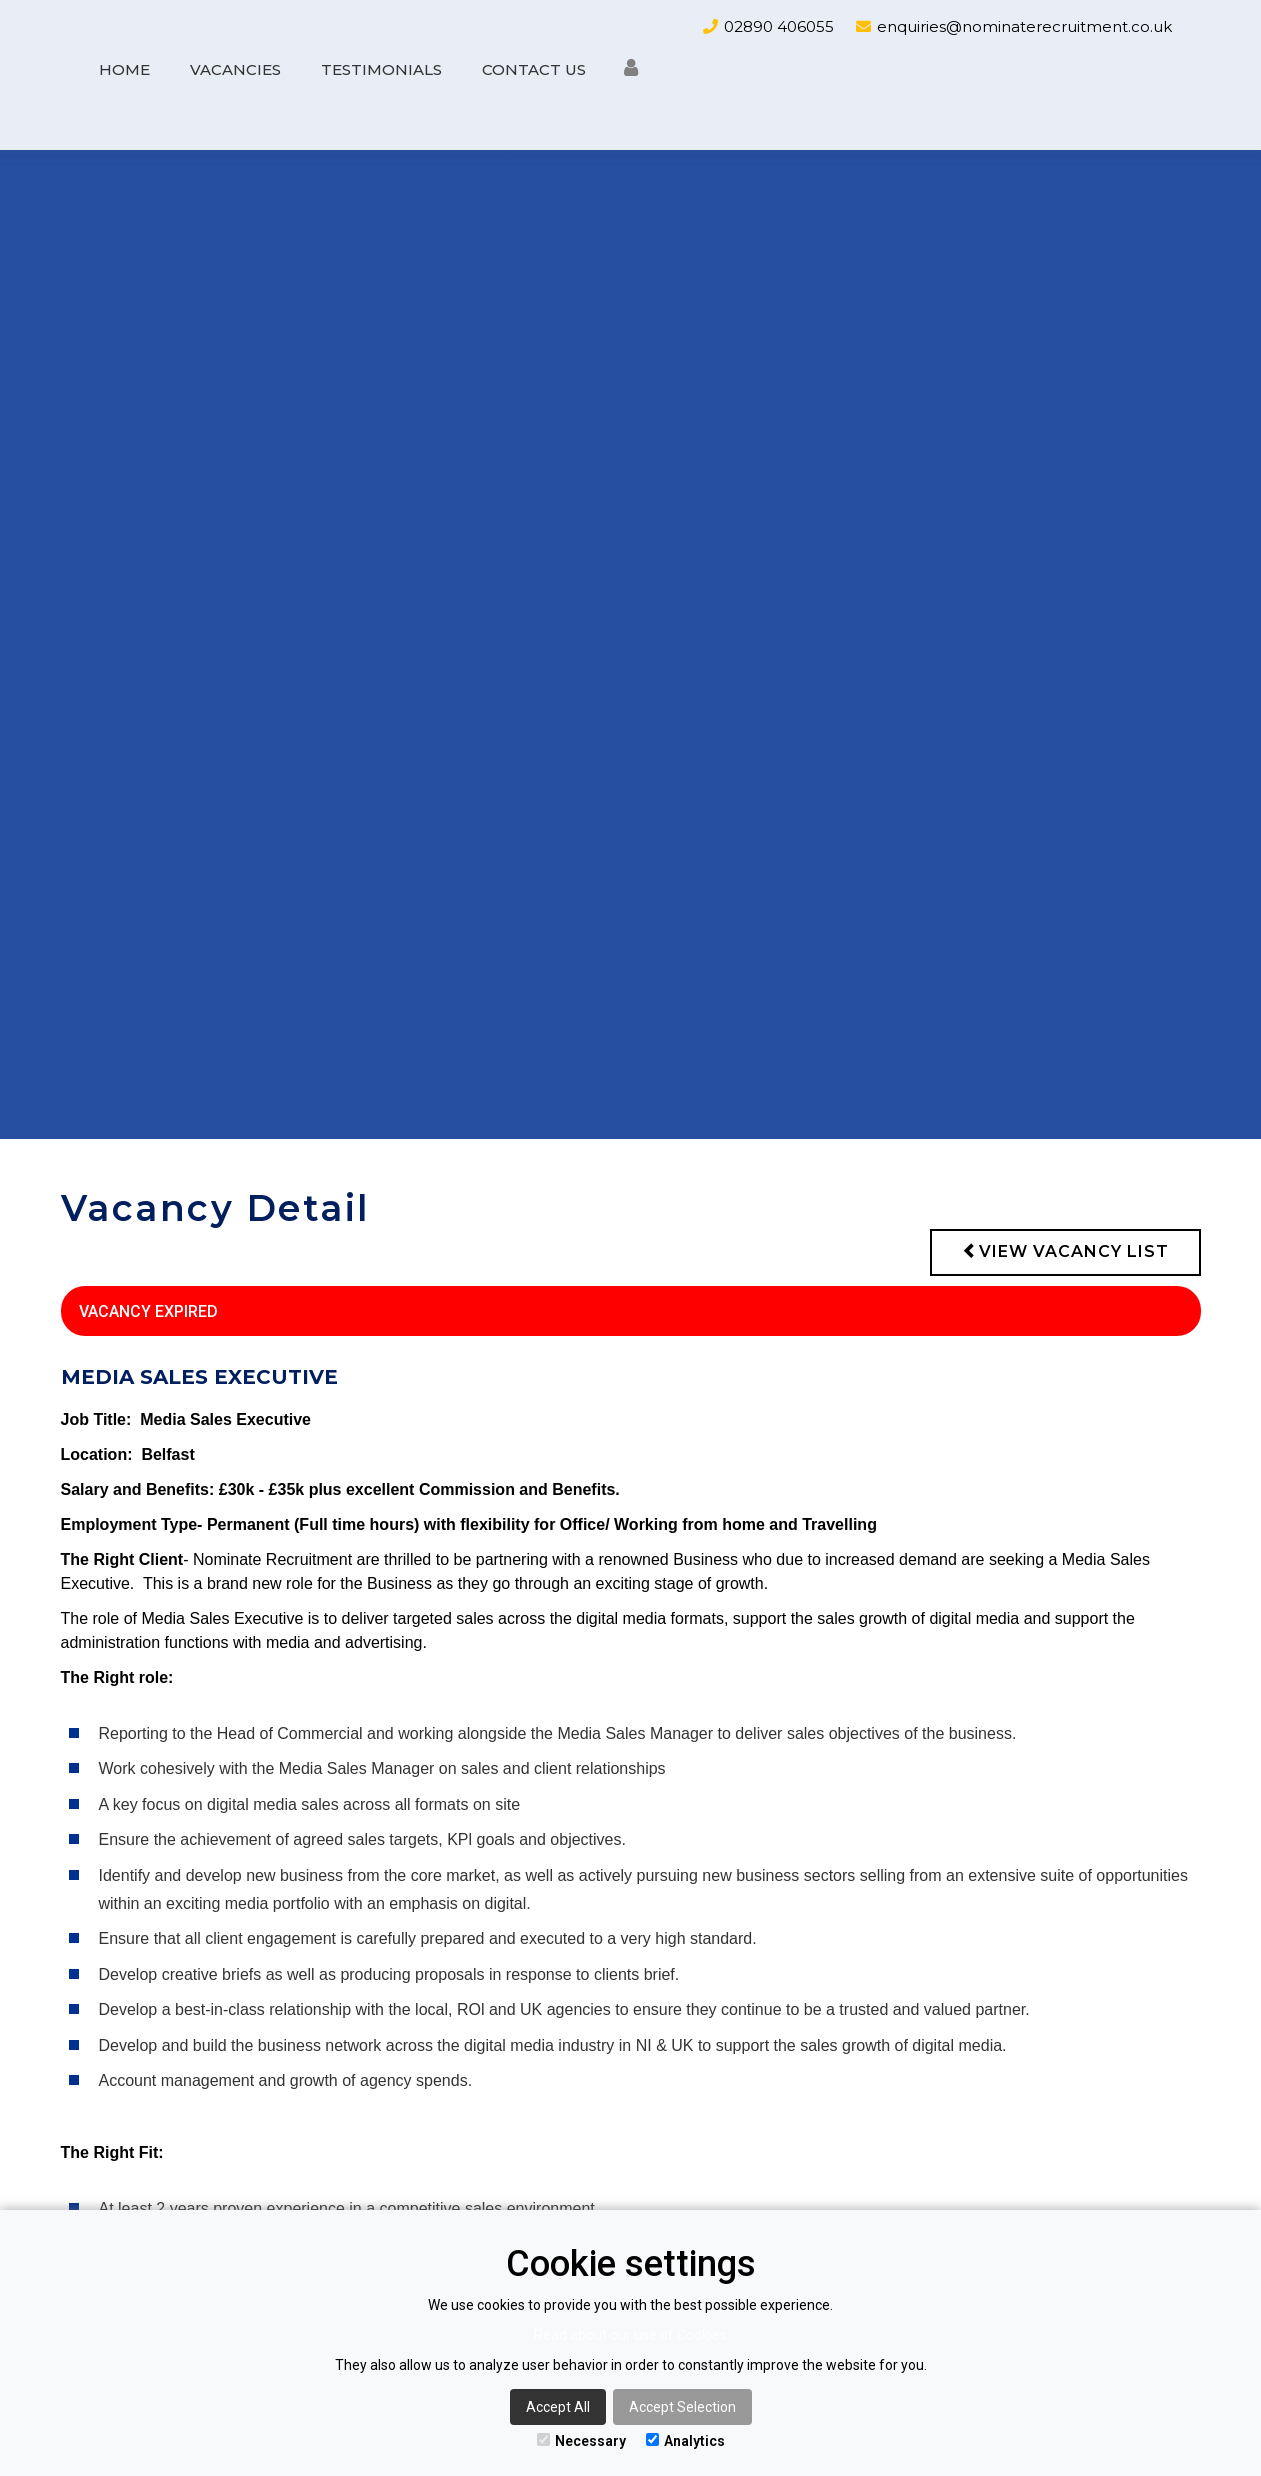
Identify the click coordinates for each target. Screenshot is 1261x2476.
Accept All (558, 2407)
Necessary (581, 2441)
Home (124, 69)
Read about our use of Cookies (630, 2335)
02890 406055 (779, 26)
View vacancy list (1065, 1251)
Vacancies (235, 69)
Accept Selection (682, 2407)
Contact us (534, 69)
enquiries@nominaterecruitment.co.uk (1024, 26)
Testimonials (381, 69)
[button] (631, 73)
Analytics (685, 2441)
